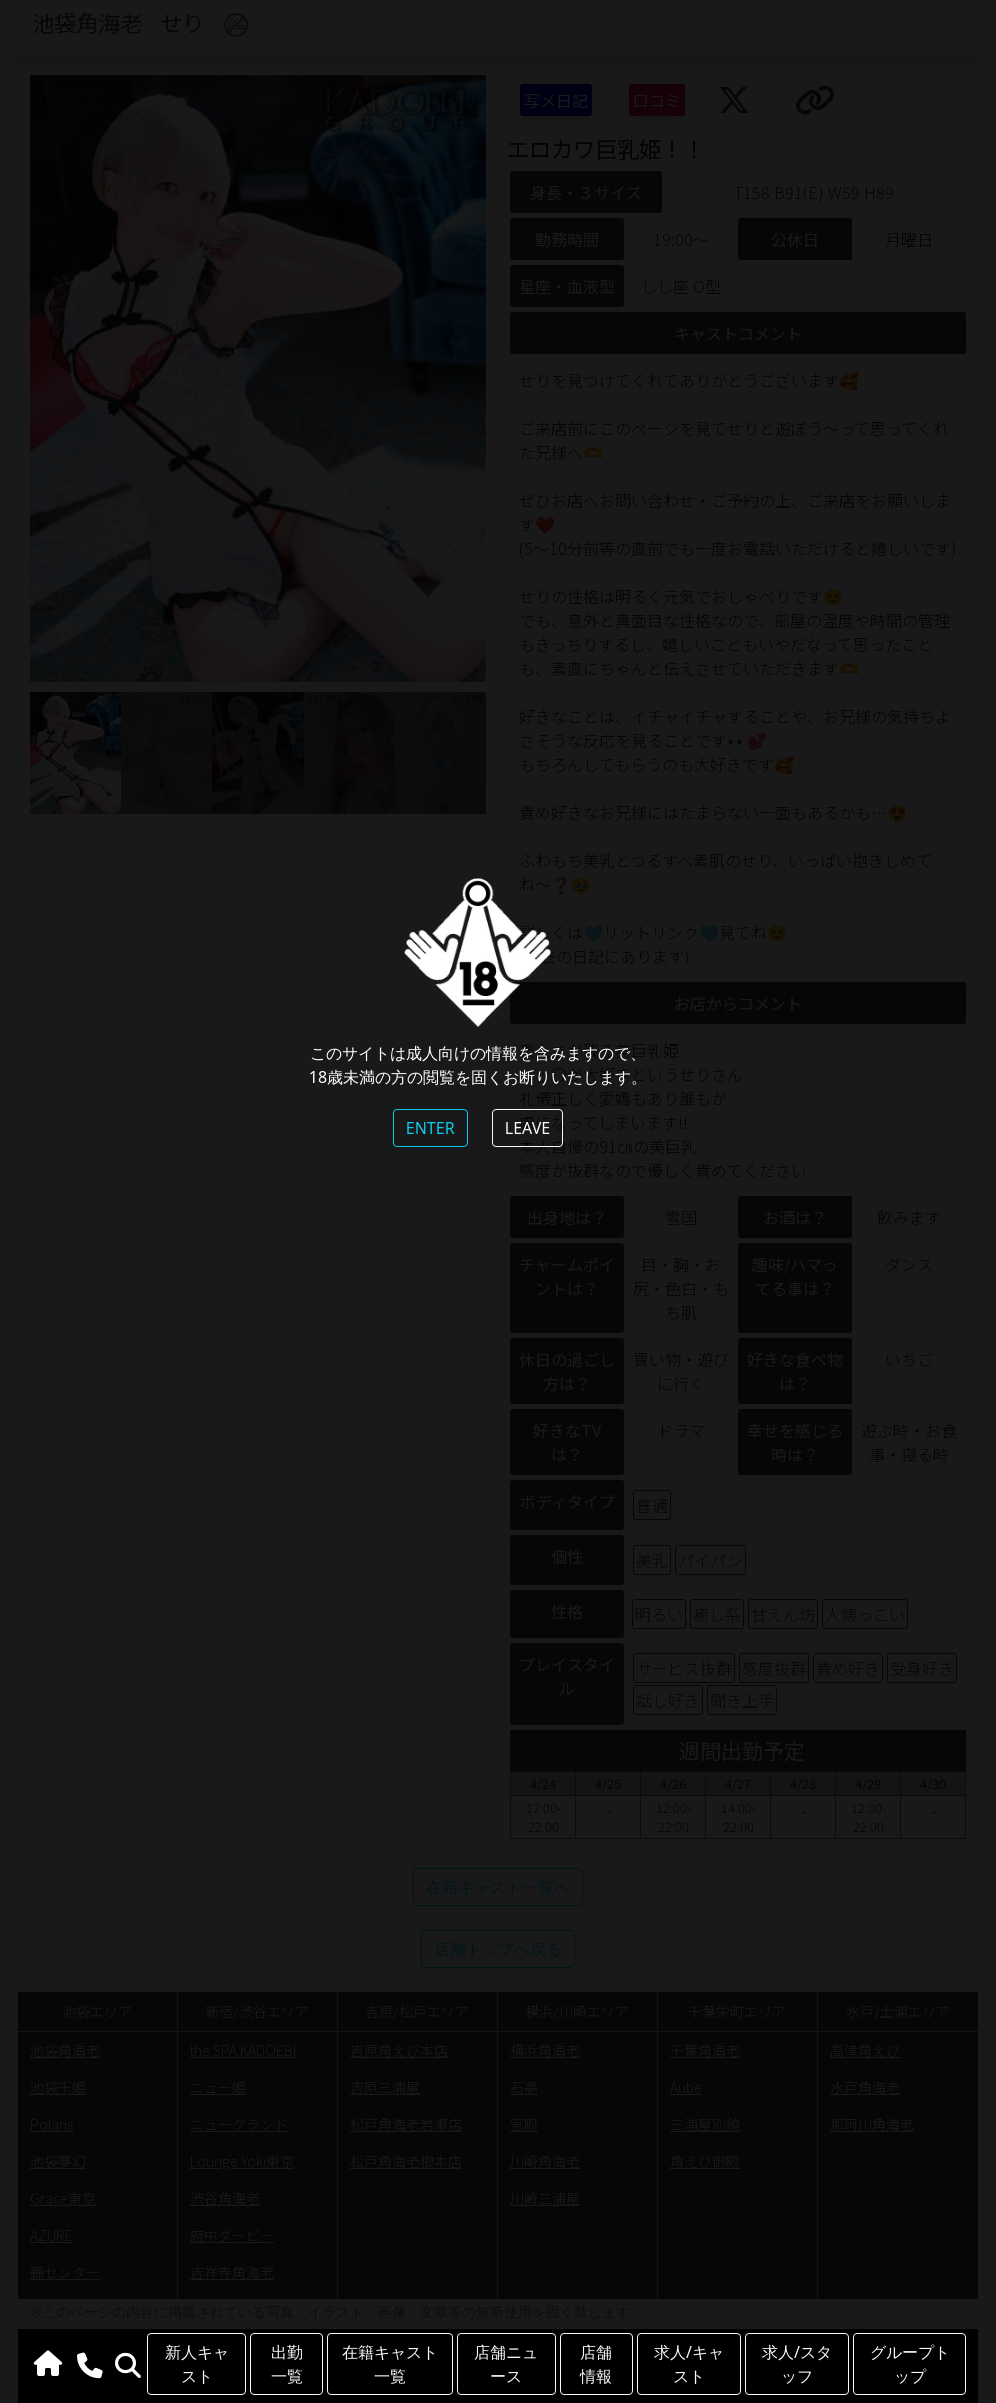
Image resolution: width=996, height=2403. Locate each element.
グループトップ (910, 2364)
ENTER (430, 1128)
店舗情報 (596, 2364)
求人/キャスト (689, 2364)
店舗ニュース (506, 2364)
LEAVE (527, 1128)
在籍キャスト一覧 (390, 2364)
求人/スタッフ (797, 2364)
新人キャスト (197, 2364)
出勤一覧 (287, 2364)
